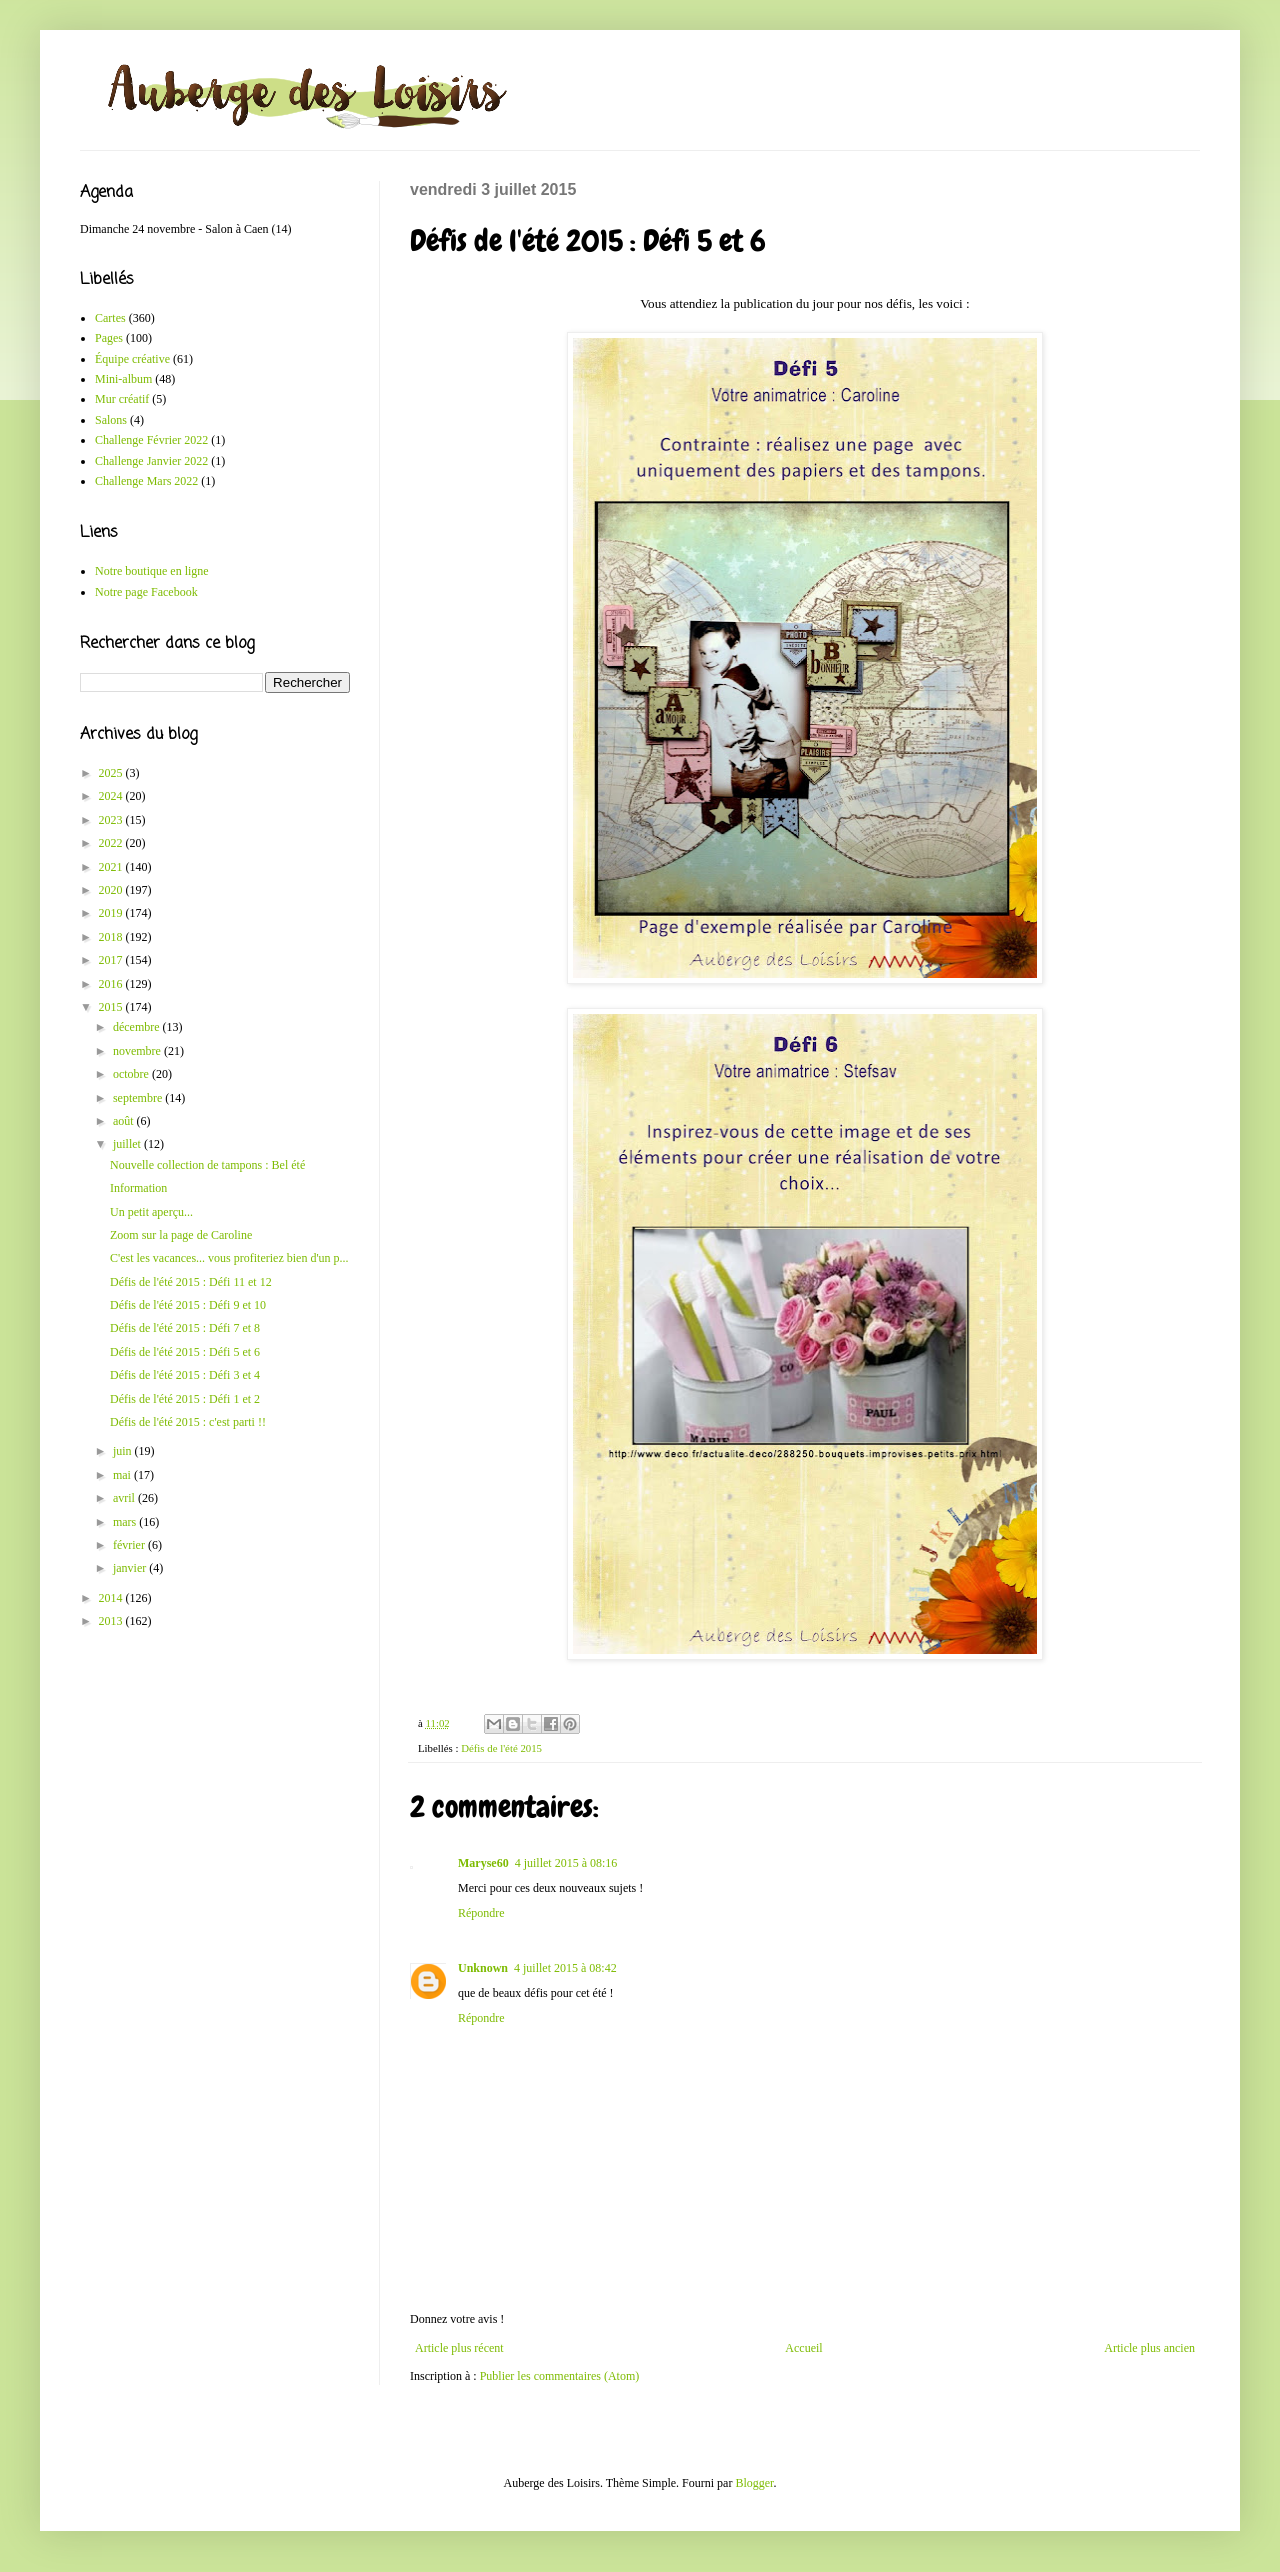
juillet (128, 1144)
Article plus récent (459, 2348)
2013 (112, 1621)
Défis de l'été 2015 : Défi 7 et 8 (185, 1328)
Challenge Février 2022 (151, 440)
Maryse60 (483, 1863)
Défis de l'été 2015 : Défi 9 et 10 (188, 1305)
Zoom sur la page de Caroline (181, 1235)
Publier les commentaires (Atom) (560, 2376)
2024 (112, 796)
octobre (132, 1074)
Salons (111, 420)
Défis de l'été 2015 (501, 1748)
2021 (112, 867)
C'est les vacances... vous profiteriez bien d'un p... (229, 1258)
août (125, 1121)
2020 (112, 890)
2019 (112, 913)
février (130, 1545)
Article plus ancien (1149, 2348)
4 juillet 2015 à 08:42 (565, 1968)
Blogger (754, 2483)
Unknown (483, 1968)
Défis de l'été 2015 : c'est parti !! (188, 1422)
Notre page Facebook (146, 592)
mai (123, 1475)
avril (125, 1498)
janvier (131, 1568)
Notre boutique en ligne (152, 571)
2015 (112, 1007)
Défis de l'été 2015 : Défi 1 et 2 (185, 1399)
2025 (112, 773)
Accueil (803, 2348)
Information (138, 1188)
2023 (112, 820)
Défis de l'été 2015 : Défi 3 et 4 (185, 1375)
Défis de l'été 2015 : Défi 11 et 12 (191, 1282)
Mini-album (123, 379)
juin (124, 1451)
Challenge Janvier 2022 (151, 461)
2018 (112, 937)
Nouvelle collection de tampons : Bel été (207, 1165)
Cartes (110, 318)
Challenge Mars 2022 (146, 481)
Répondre (481, 1913)
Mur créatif (122, 399)
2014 (112, 1598)
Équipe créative (132, 359)
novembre (138, 1051)
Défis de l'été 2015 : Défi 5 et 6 (185, 1352)
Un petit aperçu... (151, 1212)
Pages (109, 338)
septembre (139, 1098)
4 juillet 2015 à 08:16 (566, 1863)
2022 (112, 843)
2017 (112, 960)
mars (126, 1522)
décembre (138, 1027)
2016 (112, 984)
